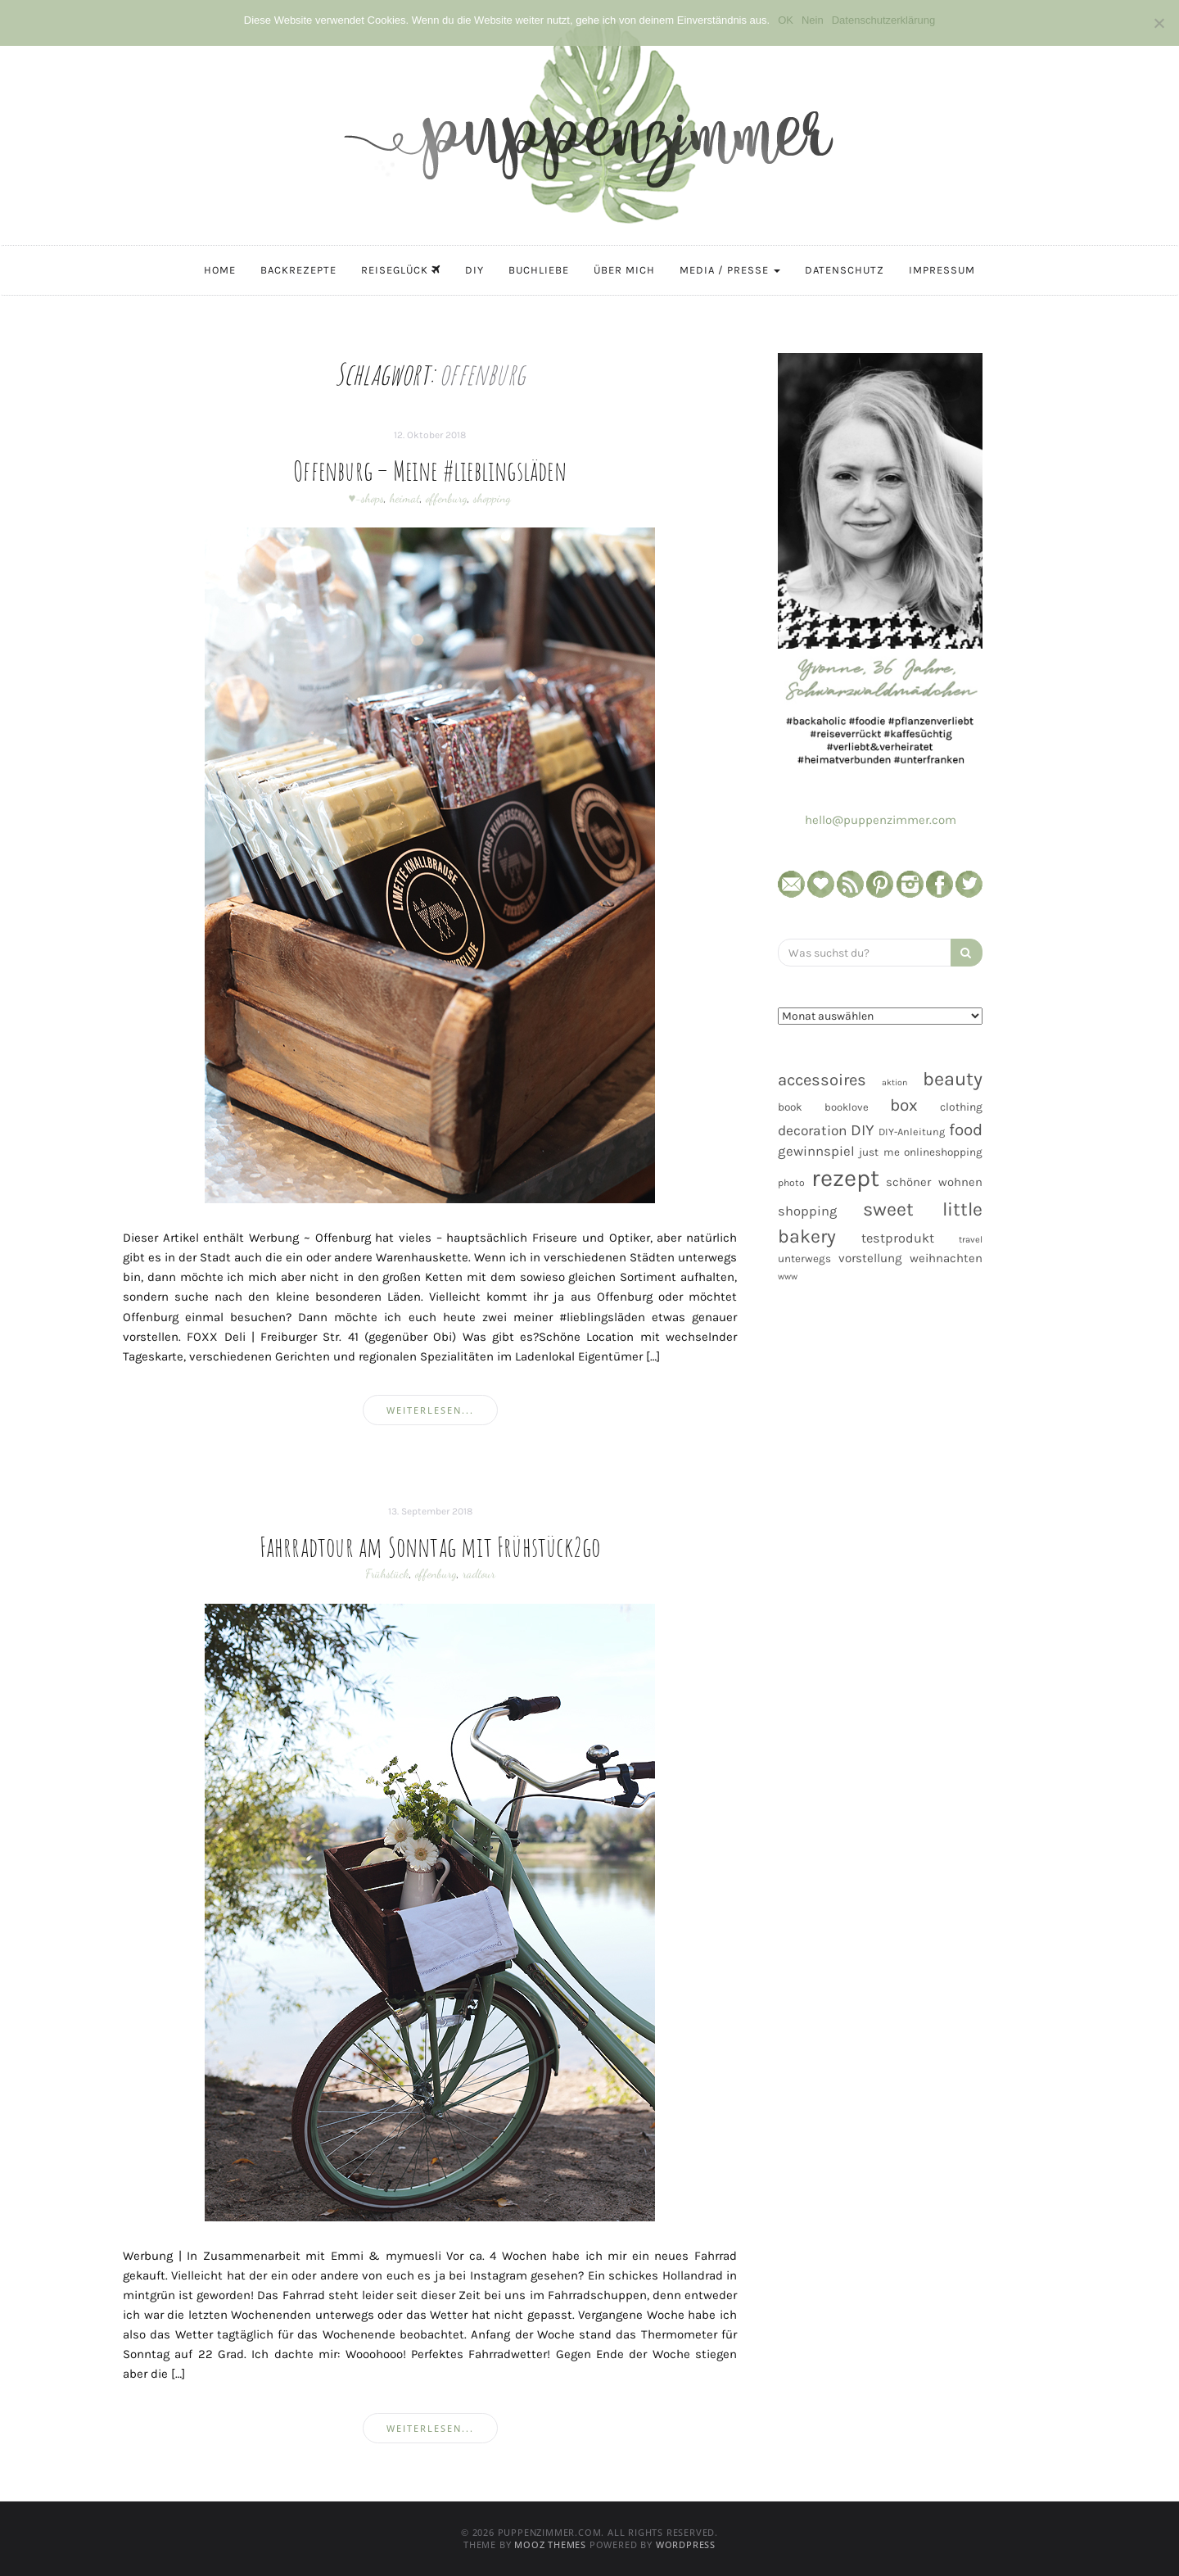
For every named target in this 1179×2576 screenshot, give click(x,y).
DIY (474, 270)
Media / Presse (730, 270)
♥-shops (367, 498)
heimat (405, 498)
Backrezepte (298, 270)
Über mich (624, 270)
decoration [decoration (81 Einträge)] (812, 1130)
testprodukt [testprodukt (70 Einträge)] (897, 1238)
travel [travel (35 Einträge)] (970, 1239)
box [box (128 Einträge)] (904, 1105)
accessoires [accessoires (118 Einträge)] (822, 1079)
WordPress (686, 2544)
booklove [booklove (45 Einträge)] (846, 1107)
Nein (813, 20)
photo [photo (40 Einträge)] (791, 1182)
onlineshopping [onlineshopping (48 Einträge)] (943, 1152)
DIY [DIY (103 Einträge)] (862, 1129)
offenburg (447, 498)
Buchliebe (538, 270)
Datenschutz (844, 270)
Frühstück (387, 1573)
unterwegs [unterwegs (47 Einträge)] (804, 1258)
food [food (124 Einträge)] (965, 1129)
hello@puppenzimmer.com (880, 820)
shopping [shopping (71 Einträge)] (807, 1211)
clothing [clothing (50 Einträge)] (961, 1107)
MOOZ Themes (550, 2544)
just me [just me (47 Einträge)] (879, 1152)
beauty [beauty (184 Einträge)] (952, 1078)
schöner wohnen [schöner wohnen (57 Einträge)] (934, 1182)
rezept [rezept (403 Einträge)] (845, 1178)
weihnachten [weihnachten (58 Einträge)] (946, 1258)
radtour (479, 1573)
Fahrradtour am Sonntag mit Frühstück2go (430, 1546)
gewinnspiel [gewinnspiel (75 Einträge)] (816, 1151)
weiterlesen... (430, 1410)
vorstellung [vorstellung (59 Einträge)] (870, 1258)
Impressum (942, 270)
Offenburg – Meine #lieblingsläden (430, 470)
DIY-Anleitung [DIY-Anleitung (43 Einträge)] (912, 1131)
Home (220, 270)
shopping (492, 498)
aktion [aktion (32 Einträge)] (894, 1082)
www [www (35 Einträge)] (787, 1276)
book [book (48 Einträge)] (790, 1107)
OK (785, 20)
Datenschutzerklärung (883, 20)
